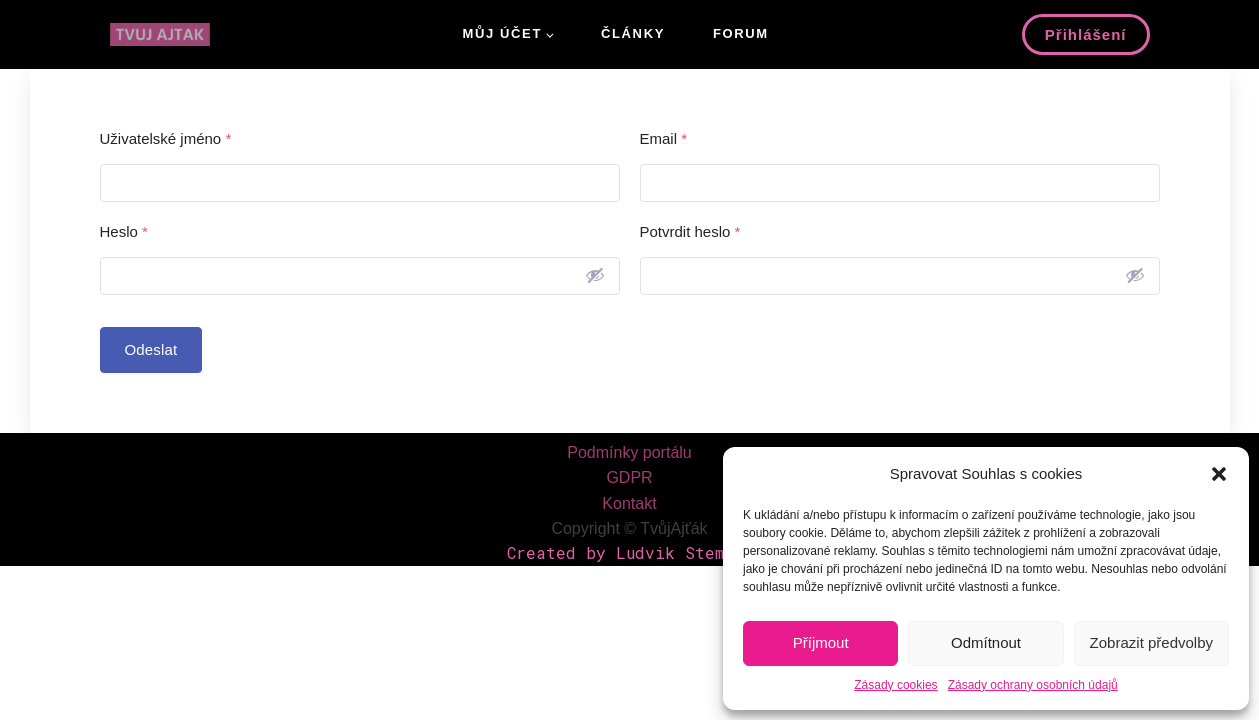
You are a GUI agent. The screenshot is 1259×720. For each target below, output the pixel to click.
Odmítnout (986, 642)
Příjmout (821, 642)
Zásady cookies (895, 685)
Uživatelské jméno (166, 138)
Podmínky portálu (629, 452)
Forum (741, 33)
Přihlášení (1086, 34)
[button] (1219, 474)
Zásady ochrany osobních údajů (1033, 685)
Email (664, 138)
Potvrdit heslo (690, 231)
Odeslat (151, 349)
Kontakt (629, 503)
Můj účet (502, 33)
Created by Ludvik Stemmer (630, 552)
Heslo (124, 231)
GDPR (629, 477)
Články (633, 33)
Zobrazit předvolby (1151, 642)
